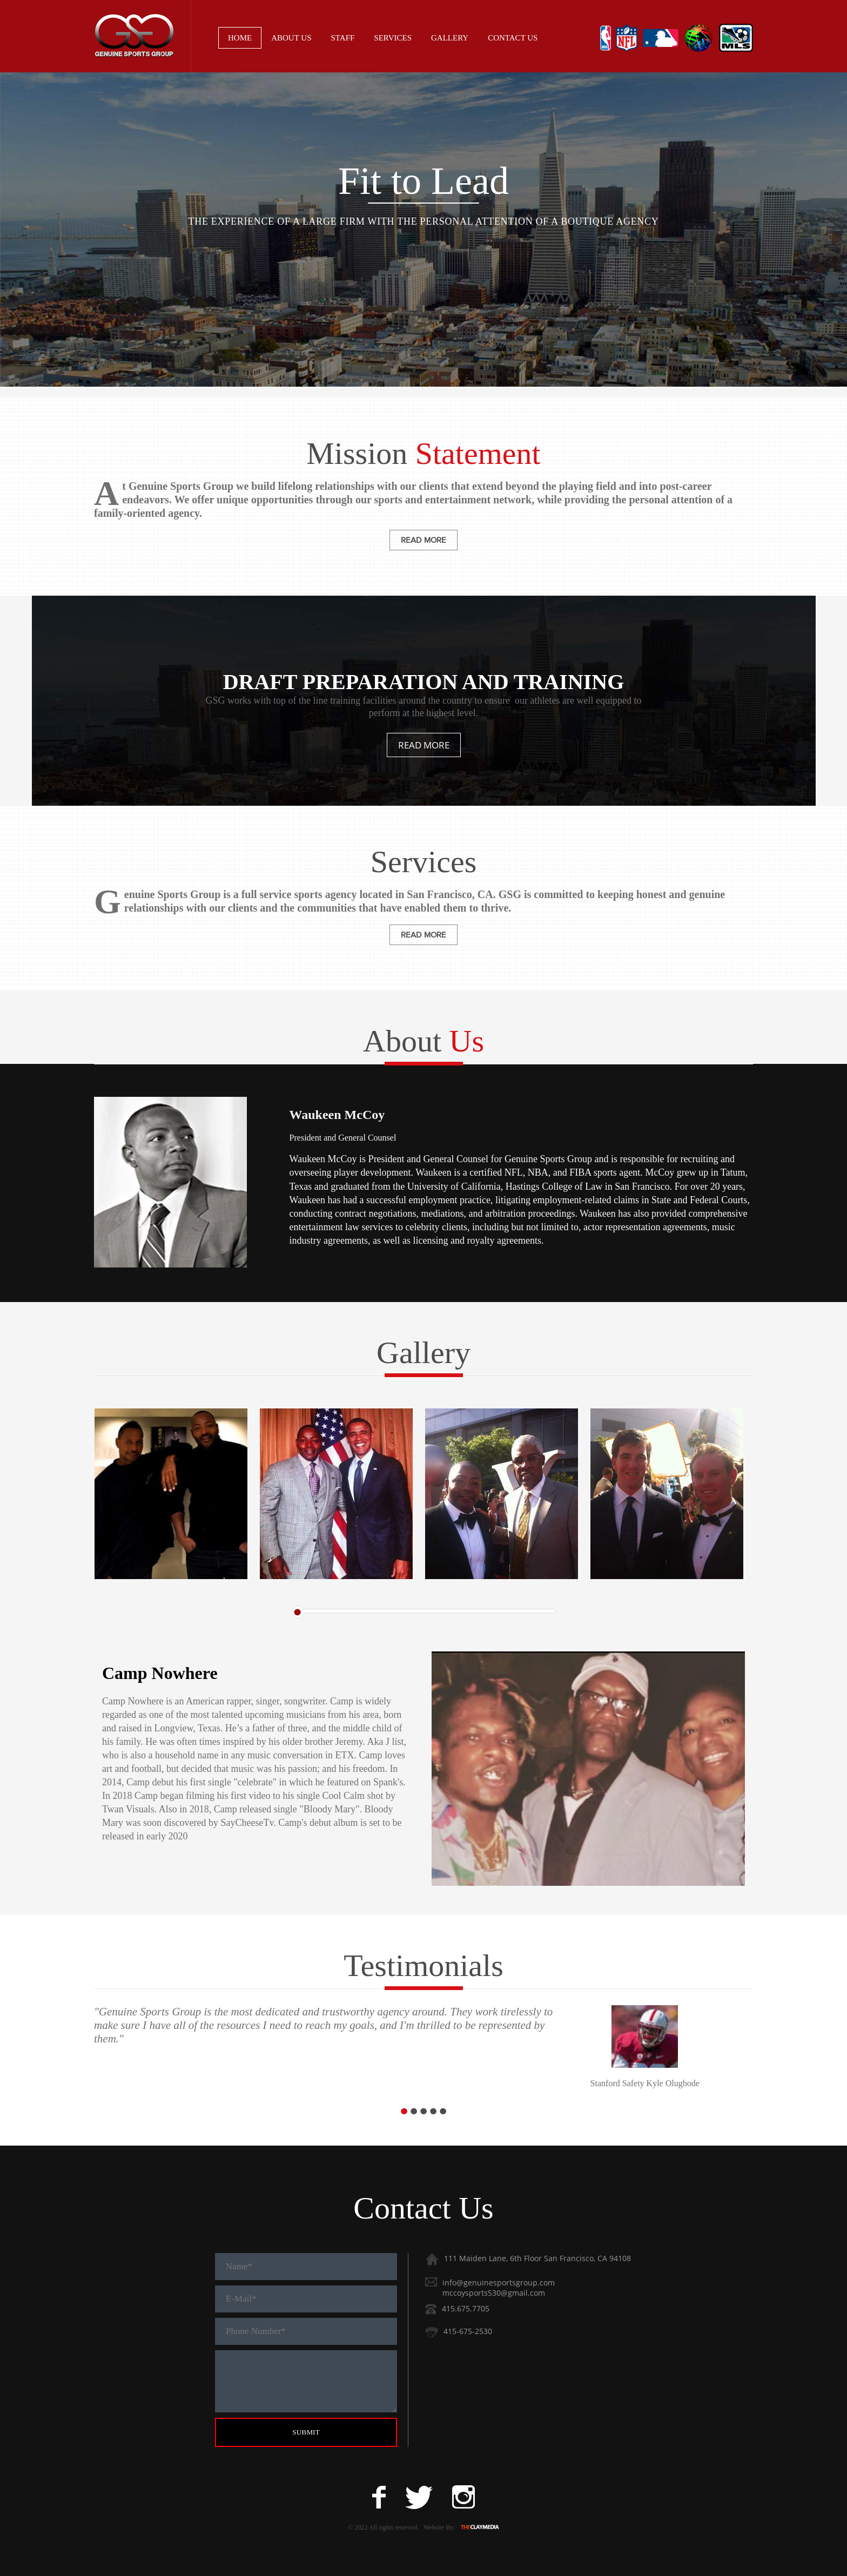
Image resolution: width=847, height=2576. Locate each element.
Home (240, 37)
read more (423, 540)
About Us (291, 37)
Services (393, 37)
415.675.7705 (465, 2308)
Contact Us (512, 37)
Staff (343, 37)
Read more (423, 745)
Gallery (449, 37)
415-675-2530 (467, 2331)
